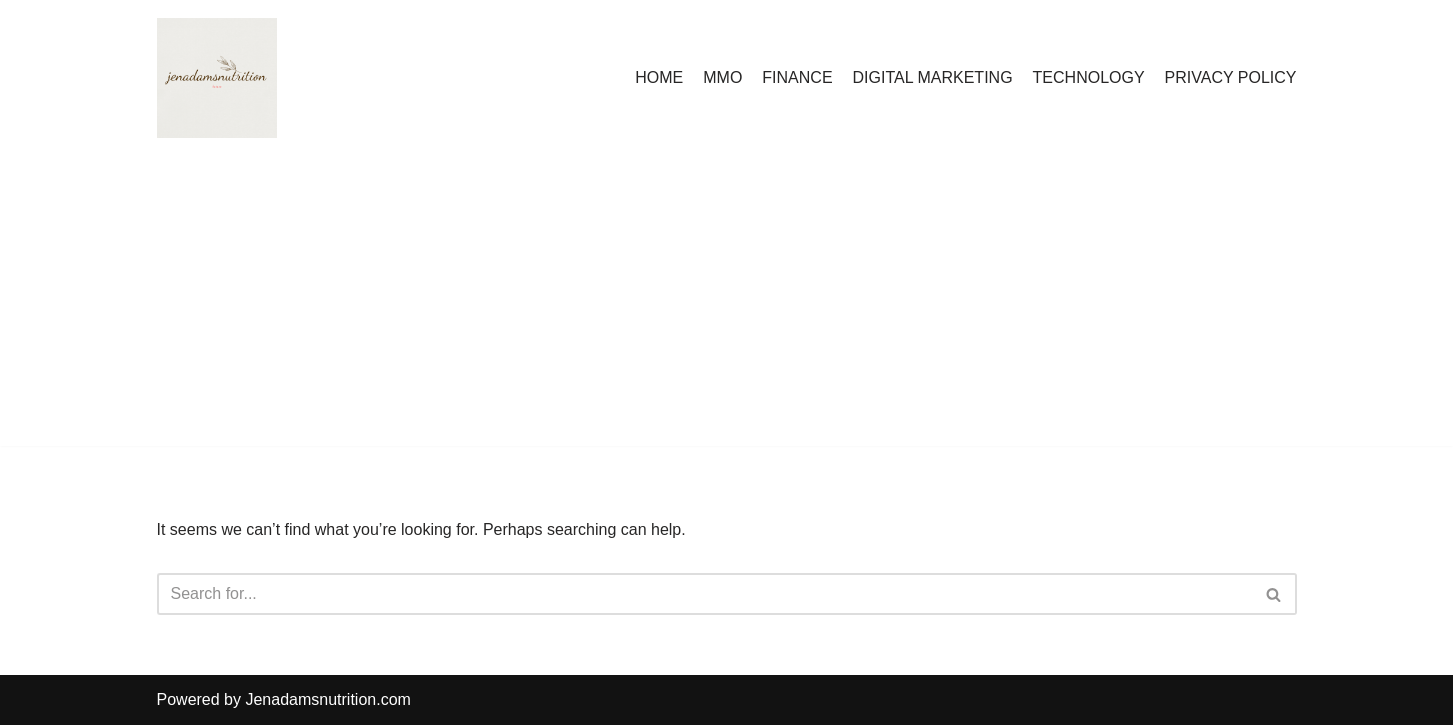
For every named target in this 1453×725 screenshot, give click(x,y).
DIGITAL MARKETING (933, 77)
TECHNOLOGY (1089, 77)
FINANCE (797, 77)
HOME (659, 77)
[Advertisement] (727, 306)
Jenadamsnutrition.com (327, 699)
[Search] (704, 594)
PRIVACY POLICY (1231, 77)
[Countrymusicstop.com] (217, 78)
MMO (722, 77)
